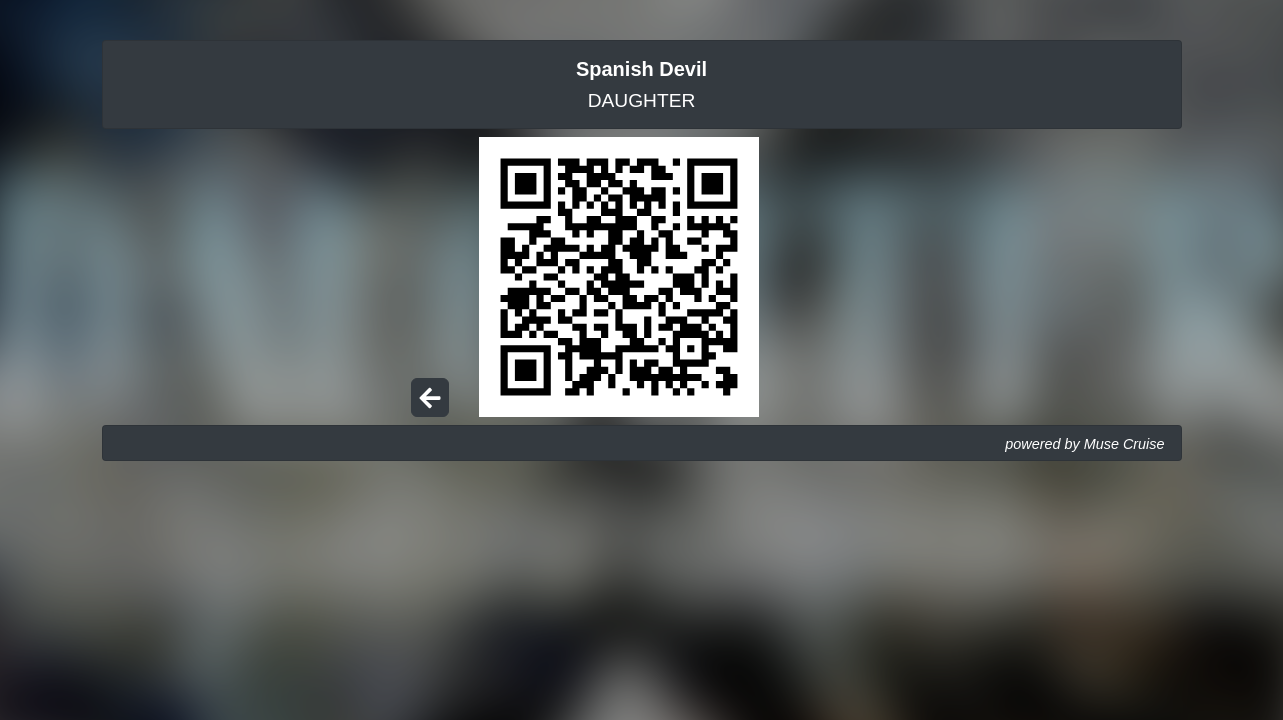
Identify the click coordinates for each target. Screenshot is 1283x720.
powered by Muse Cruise (1084, 444)
